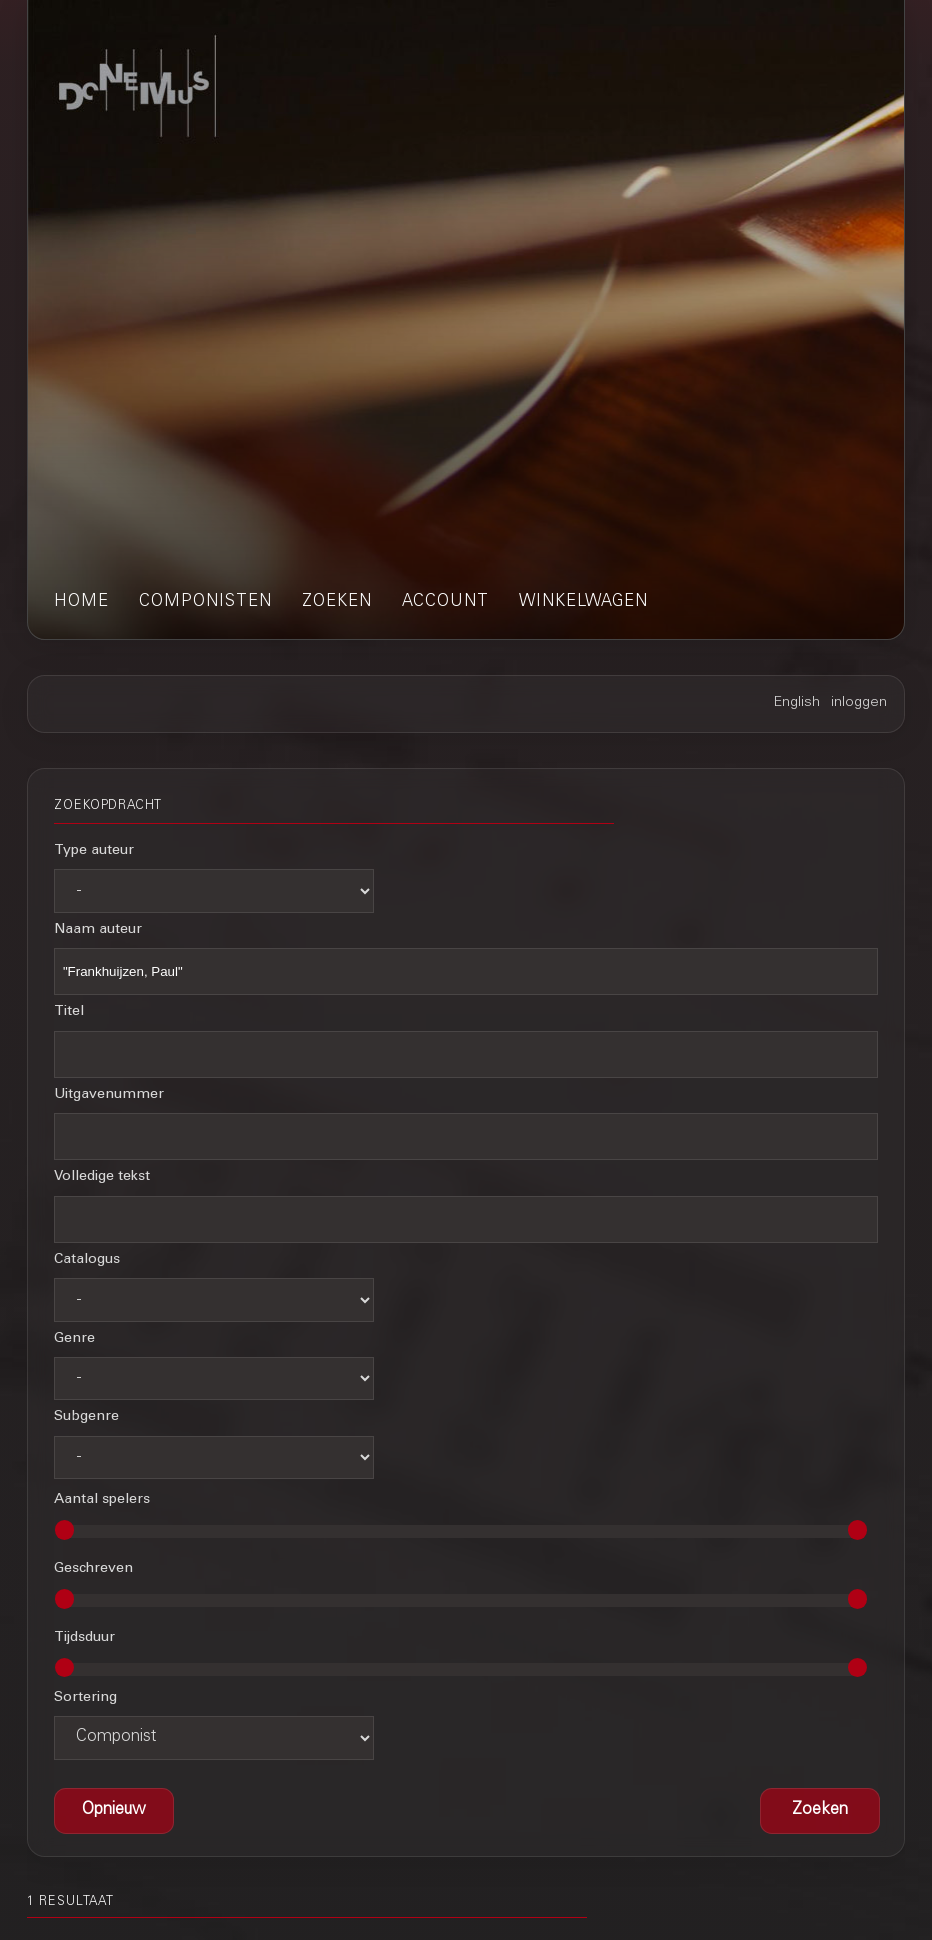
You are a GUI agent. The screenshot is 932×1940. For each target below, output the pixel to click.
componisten (205, 602)
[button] (820, 1811)
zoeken (337, 602)
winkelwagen (583, 602)
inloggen (859, 703)
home (81, 602)
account (445, 602)
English (797, 703)
